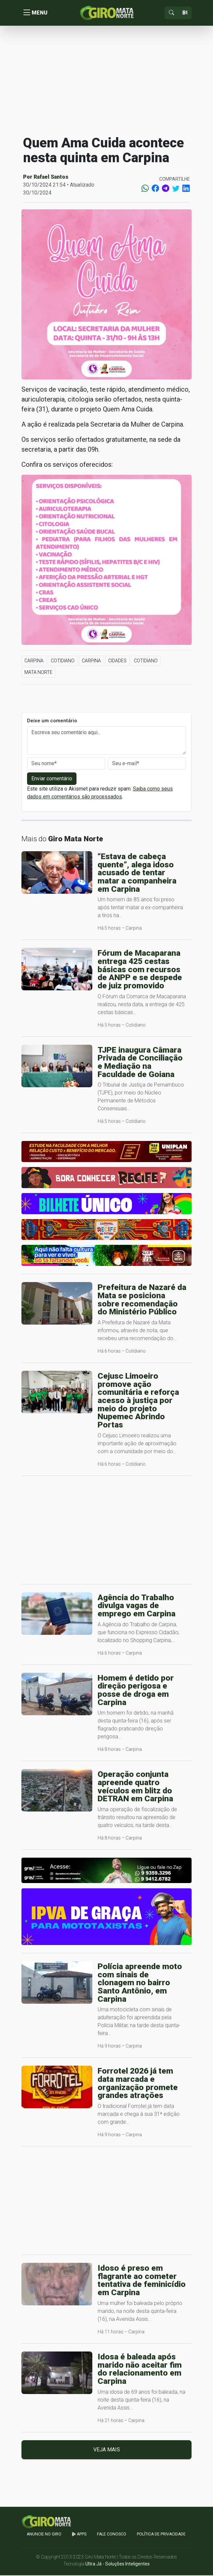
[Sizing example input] (185, 13)
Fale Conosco (111, 2534)
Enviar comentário (51, 779)
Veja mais (106, 2450)
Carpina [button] (34, 661)
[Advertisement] (106, 80)
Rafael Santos (51, 177)
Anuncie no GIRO (44, 2534)
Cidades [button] (117, 661)
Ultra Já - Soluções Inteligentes (117, 2564)
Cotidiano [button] (63, 661)
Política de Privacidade (161, 2534)
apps (79, 2534)
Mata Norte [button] (38, 672)
